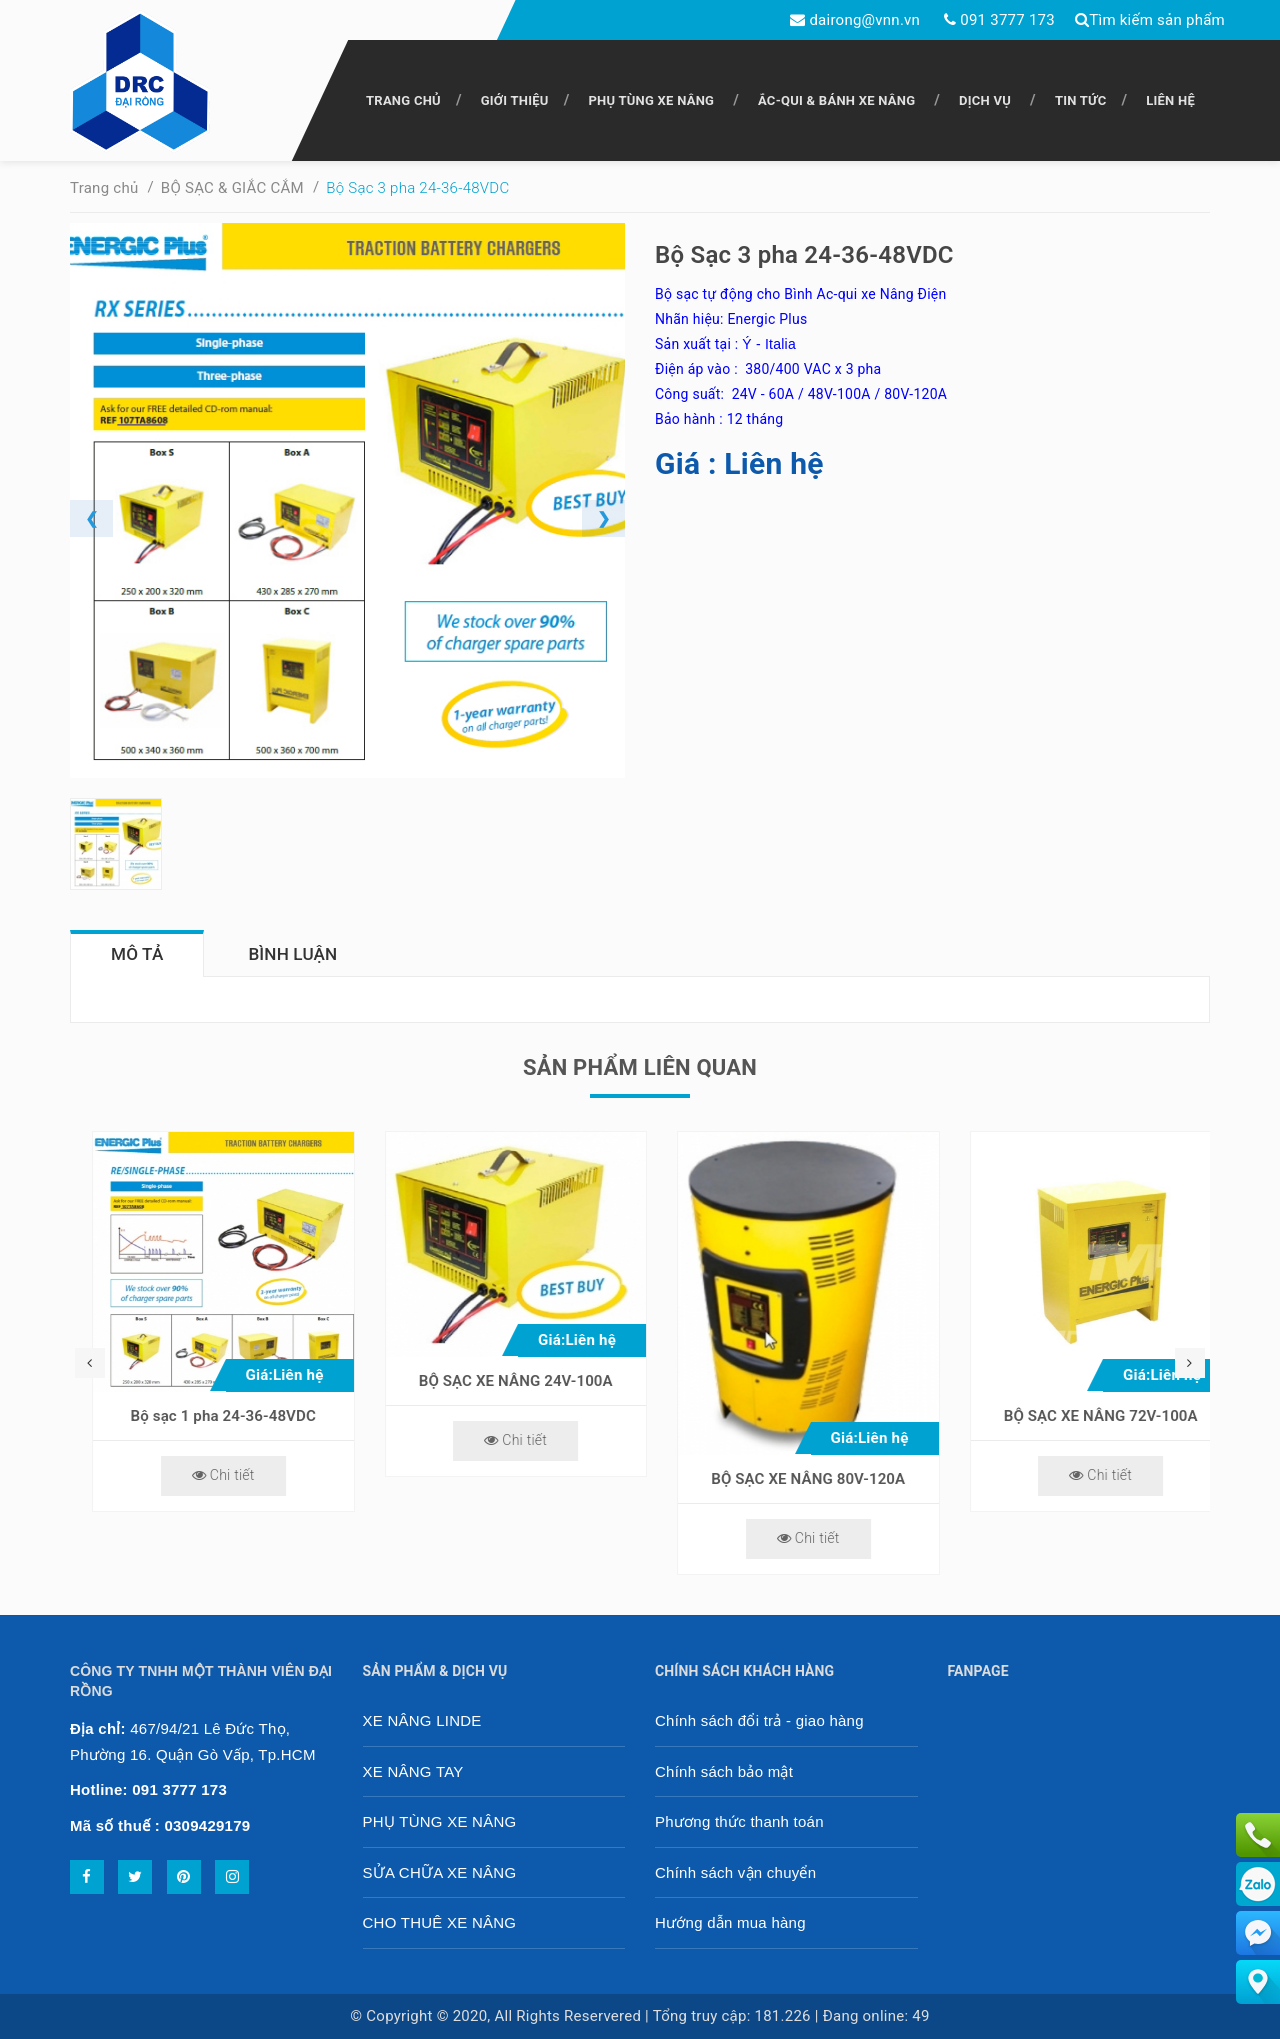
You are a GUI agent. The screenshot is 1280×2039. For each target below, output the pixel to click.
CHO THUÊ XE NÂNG (440, 1922)
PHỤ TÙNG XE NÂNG (651, 100)
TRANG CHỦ (403, 100)
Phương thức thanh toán (739, 1821)
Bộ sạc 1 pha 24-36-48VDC (494, 1416)
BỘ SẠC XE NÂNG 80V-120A (1079, 1479)
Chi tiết (201, 1475)
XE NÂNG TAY (413, 1771)
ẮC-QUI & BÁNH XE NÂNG (836, 100)
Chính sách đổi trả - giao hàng (759, 1720)
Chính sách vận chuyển (735, 1872)
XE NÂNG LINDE (422, 1720)
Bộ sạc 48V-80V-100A (201, 1416)
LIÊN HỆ (1170, 100)
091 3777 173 (1007, 20)
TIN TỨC (1081, 100)
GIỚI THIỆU (515, 100)
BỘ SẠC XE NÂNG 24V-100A (787, 1381)
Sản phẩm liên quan (640, 1067)
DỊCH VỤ (985, 100)
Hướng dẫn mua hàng (730, 1922)
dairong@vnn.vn (864, 20)
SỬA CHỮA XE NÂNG (440, 1872)
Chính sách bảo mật (724, 1771)
